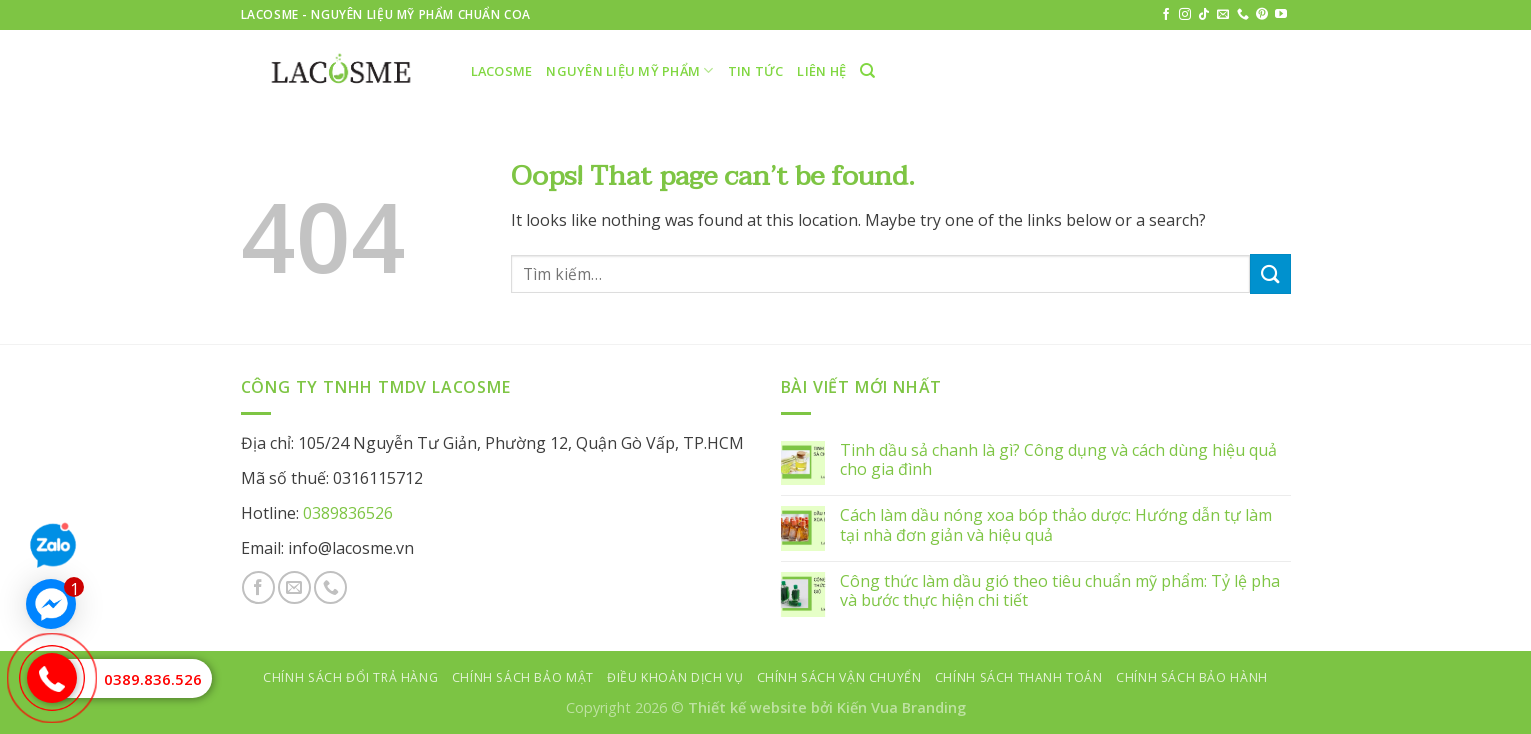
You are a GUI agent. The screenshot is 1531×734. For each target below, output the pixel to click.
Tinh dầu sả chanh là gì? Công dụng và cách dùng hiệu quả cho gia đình (1058, 460)
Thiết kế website (747, 707)
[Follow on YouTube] (1281, 15)
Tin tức (756, 71)
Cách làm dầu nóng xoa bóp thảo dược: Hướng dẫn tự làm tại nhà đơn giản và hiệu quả (1056, 525)
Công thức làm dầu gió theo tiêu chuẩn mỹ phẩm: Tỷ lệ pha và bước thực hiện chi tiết (1060, 591)
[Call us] (1243, 15)
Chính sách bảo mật (523, 677)
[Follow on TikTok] (1204, 15)
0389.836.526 (153, 679)
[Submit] (1270, 273)
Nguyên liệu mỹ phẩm (629, 70)
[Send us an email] (1223, 15)
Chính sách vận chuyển (839, 677)
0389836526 (348, 513)
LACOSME (502, 71)
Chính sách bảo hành (1192, 677)
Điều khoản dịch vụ (675, 677)
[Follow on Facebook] (1166, 15)
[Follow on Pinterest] (1262, 15)
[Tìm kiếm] (867, 71)
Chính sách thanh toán (1019, 677)
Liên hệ (821, 71)
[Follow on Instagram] (1185, 15)
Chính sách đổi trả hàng (350, 677)
